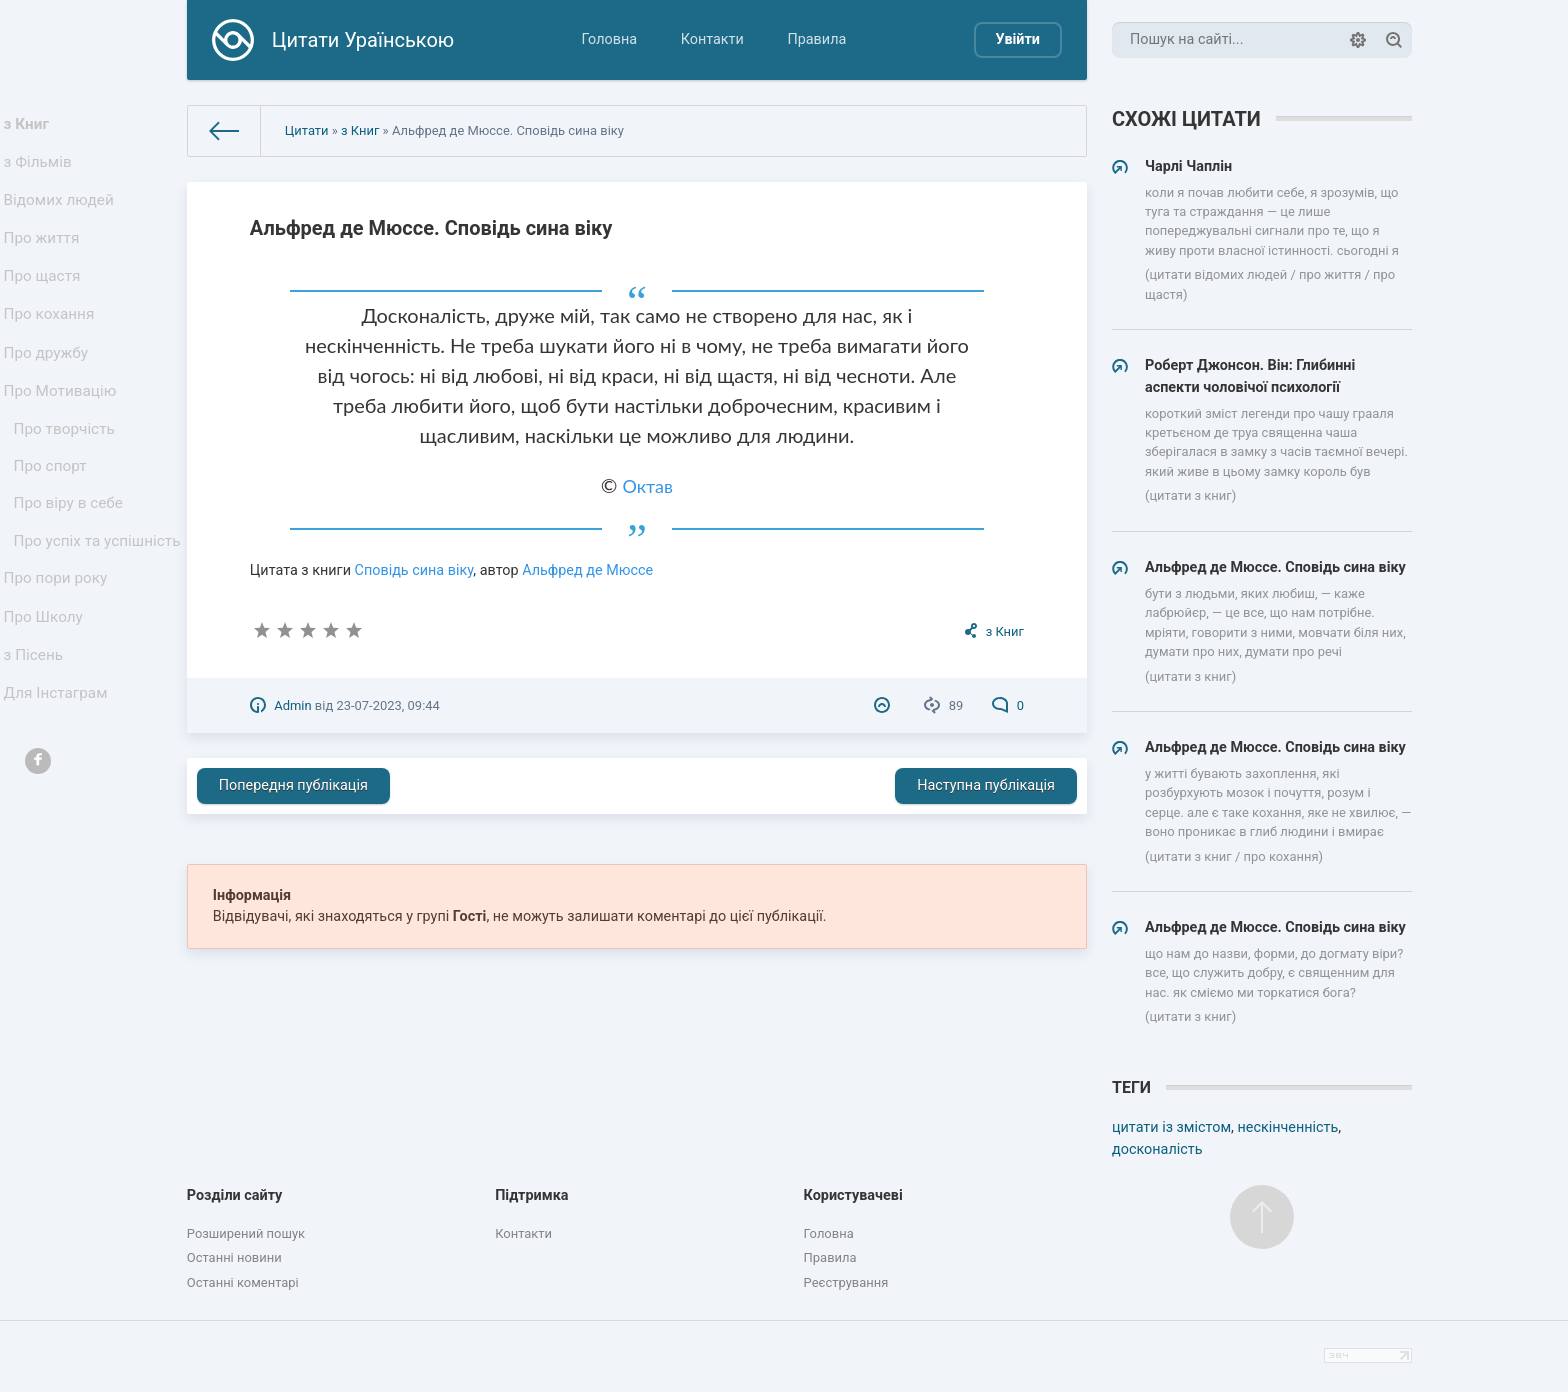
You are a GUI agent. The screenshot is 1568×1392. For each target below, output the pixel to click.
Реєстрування (846, 1282)
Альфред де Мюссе (587, 570)
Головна (609, 39)
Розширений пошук (246, 1233)
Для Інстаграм (59, 803)
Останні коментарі (243, 1282)
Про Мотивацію (63, 434)
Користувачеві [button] (853, 1195)
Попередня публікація (293, 785)
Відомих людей (62, 214)
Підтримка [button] (531, 1195)
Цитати (307, 130)
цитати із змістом (1171, 1127)
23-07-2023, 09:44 (387, 705)
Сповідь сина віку (414, 570)
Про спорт (54, 521)
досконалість (1157, 1149)
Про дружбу (49, 390)
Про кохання (52, 346)
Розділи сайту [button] (235, 1195)
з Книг (31, 126)
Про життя (45, 258)
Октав (648, 486)
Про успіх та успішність (61, 617)
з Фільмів (42, 170)
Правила (816, 39)
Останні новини (234, 1257)
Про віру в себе (71, 563)
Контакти (712, 39)
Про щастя (46, 302)
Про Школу (47, 715)
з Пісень (38, 759)
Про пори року (58, 671)
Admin (292, 705)
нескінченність (1287, 1127)
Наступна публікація (986, 785)
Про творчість (67, 478)
